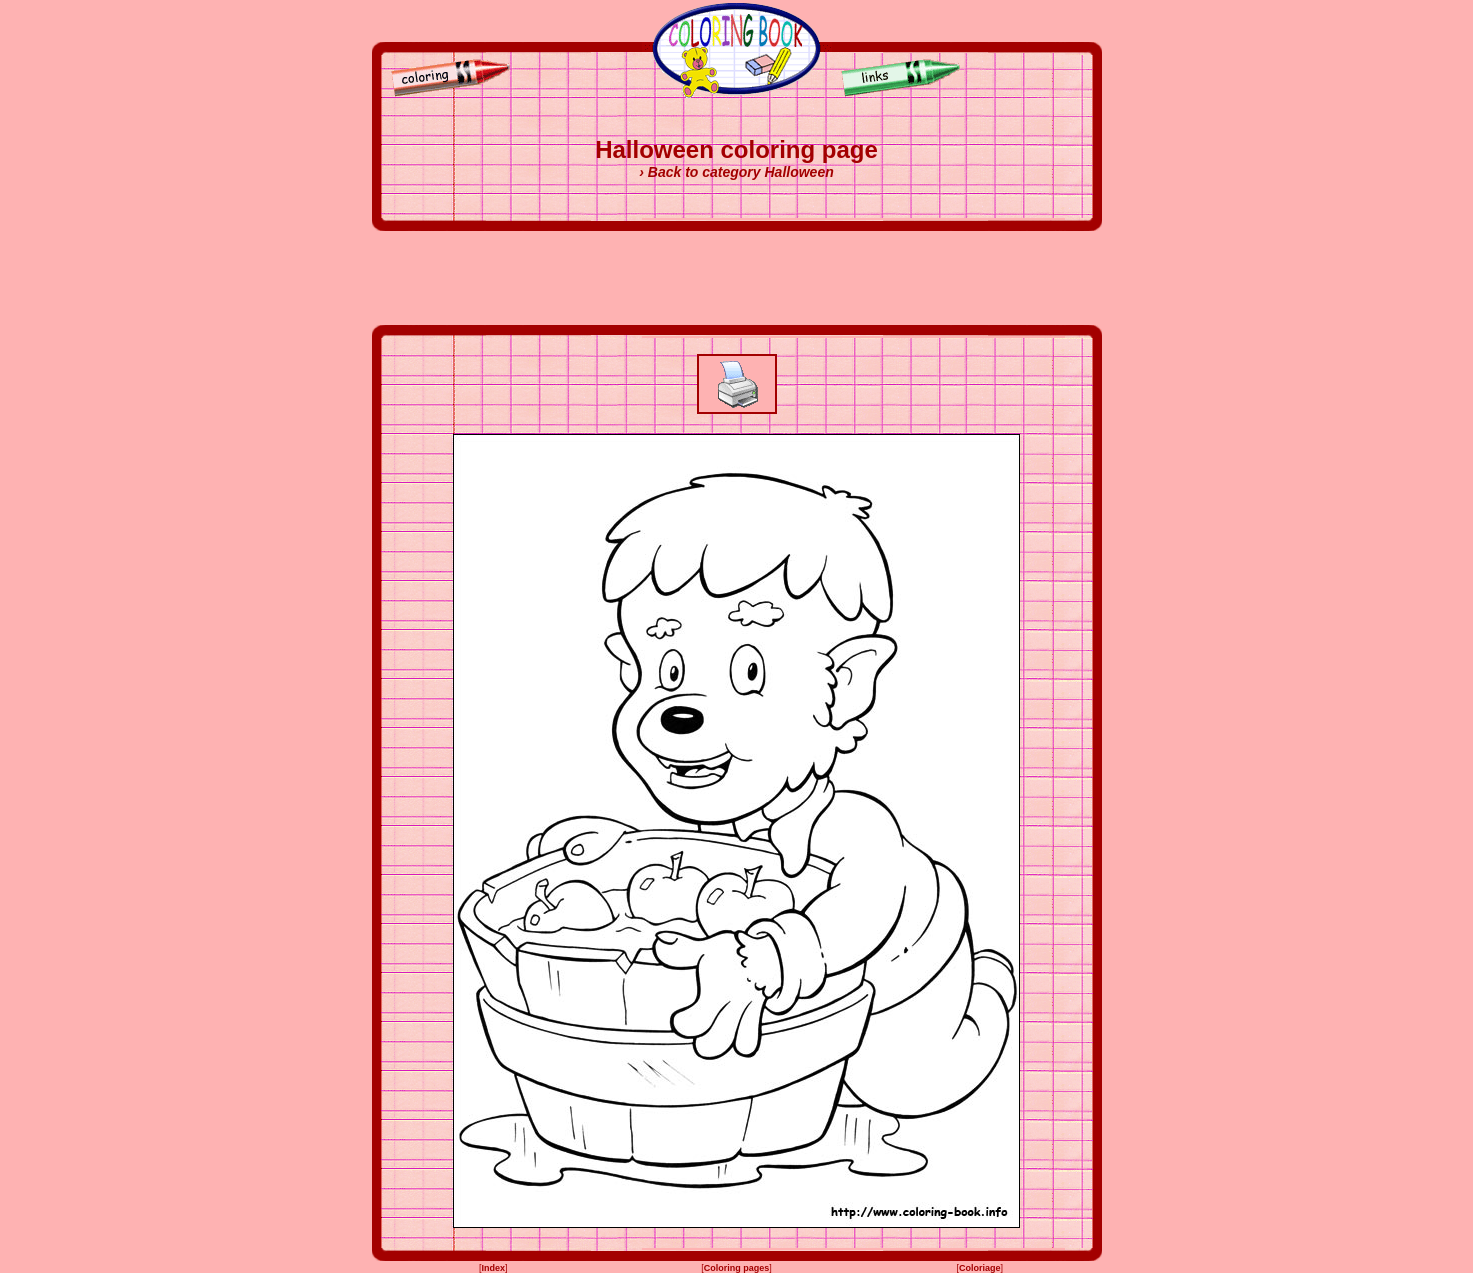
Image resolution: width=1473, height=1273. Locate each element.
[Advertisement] (737, 278)
